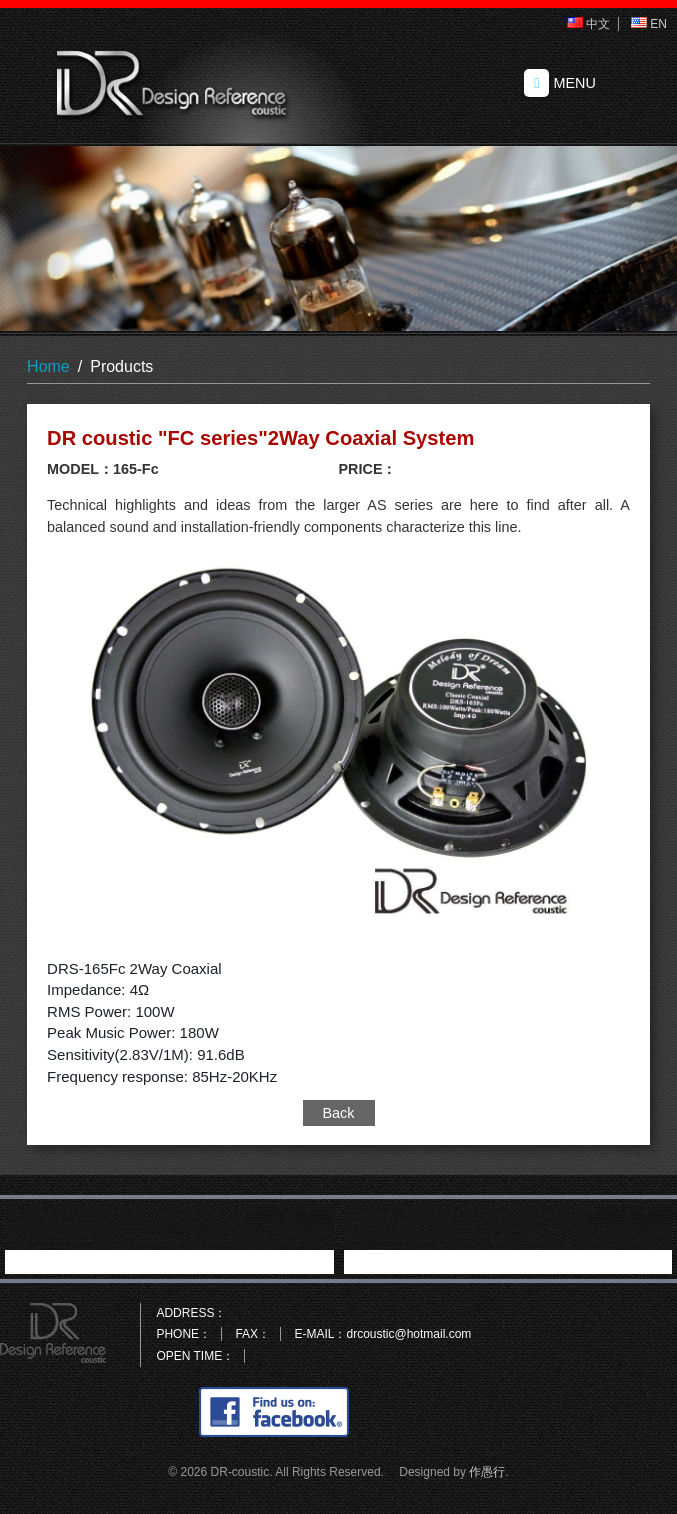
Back (339, 1113)
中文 (588, 24)
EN (649, 24)
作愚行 (487, 1472)
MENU (560, 83)
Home (48, 366)
